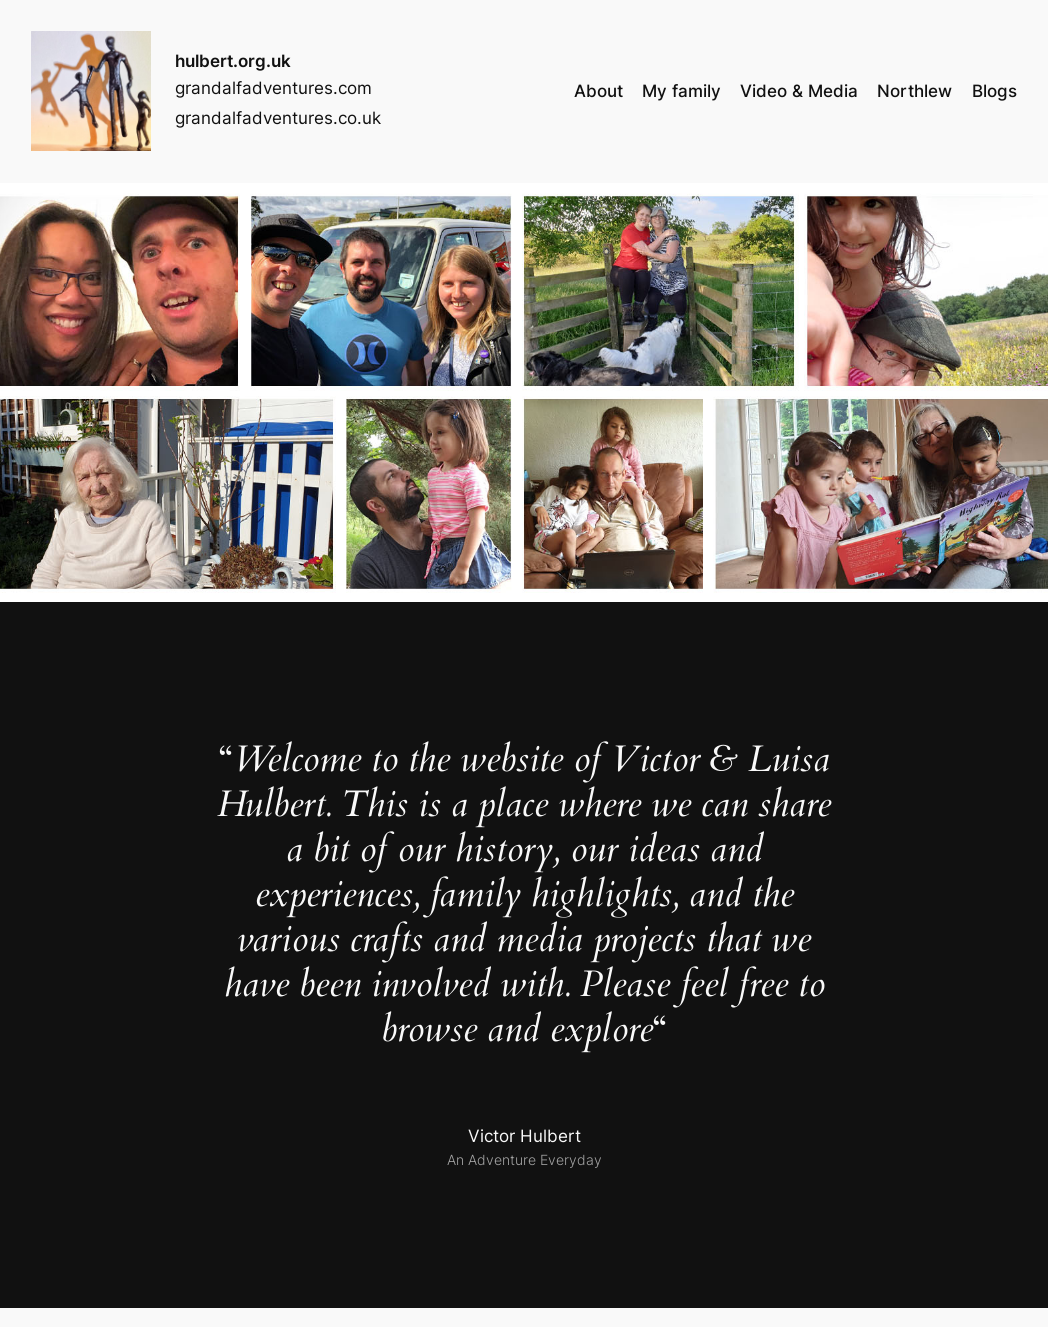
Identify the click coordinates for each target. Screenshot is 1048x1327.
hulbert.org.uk (233, 61)
